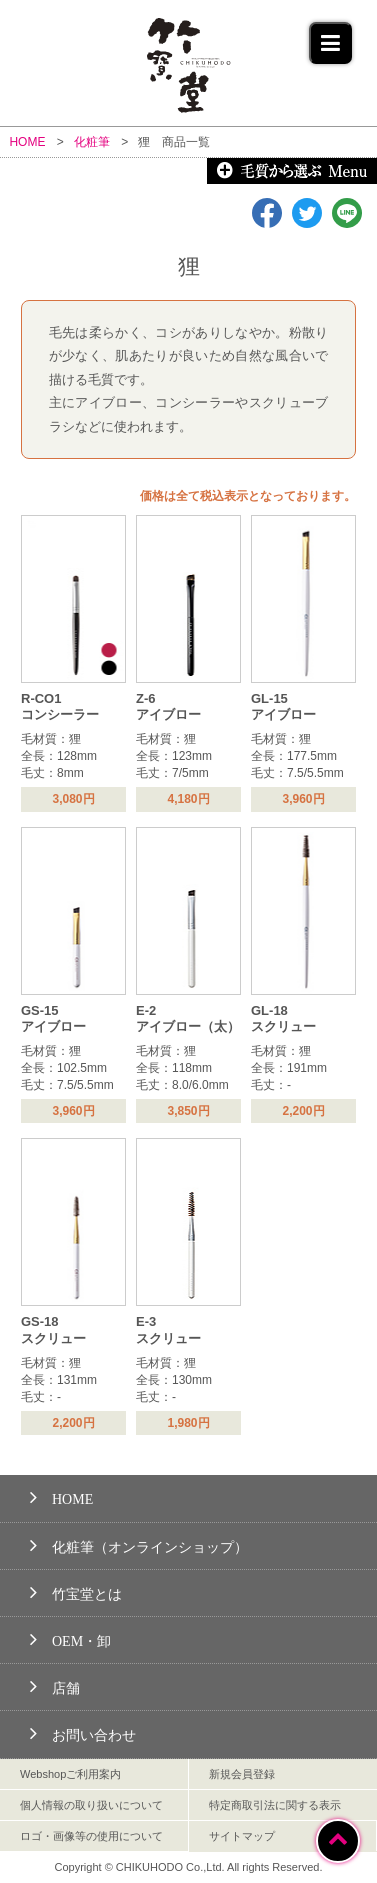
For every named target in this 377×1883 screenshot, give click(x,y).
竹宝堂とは (76, 1591)
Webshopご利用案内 (70, 1774)
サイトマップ (242, 1836)
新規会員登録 (242, 1774)
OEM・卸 (70, 1638)
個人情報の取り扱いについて (91, 1805)
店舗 (55, 1685)
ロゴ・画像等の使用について (91, 1836)
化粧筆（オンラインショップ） (139, 1544)
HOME (61, 1496)
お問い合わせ (83, 1732)
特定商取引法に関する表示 (275, 1805)
